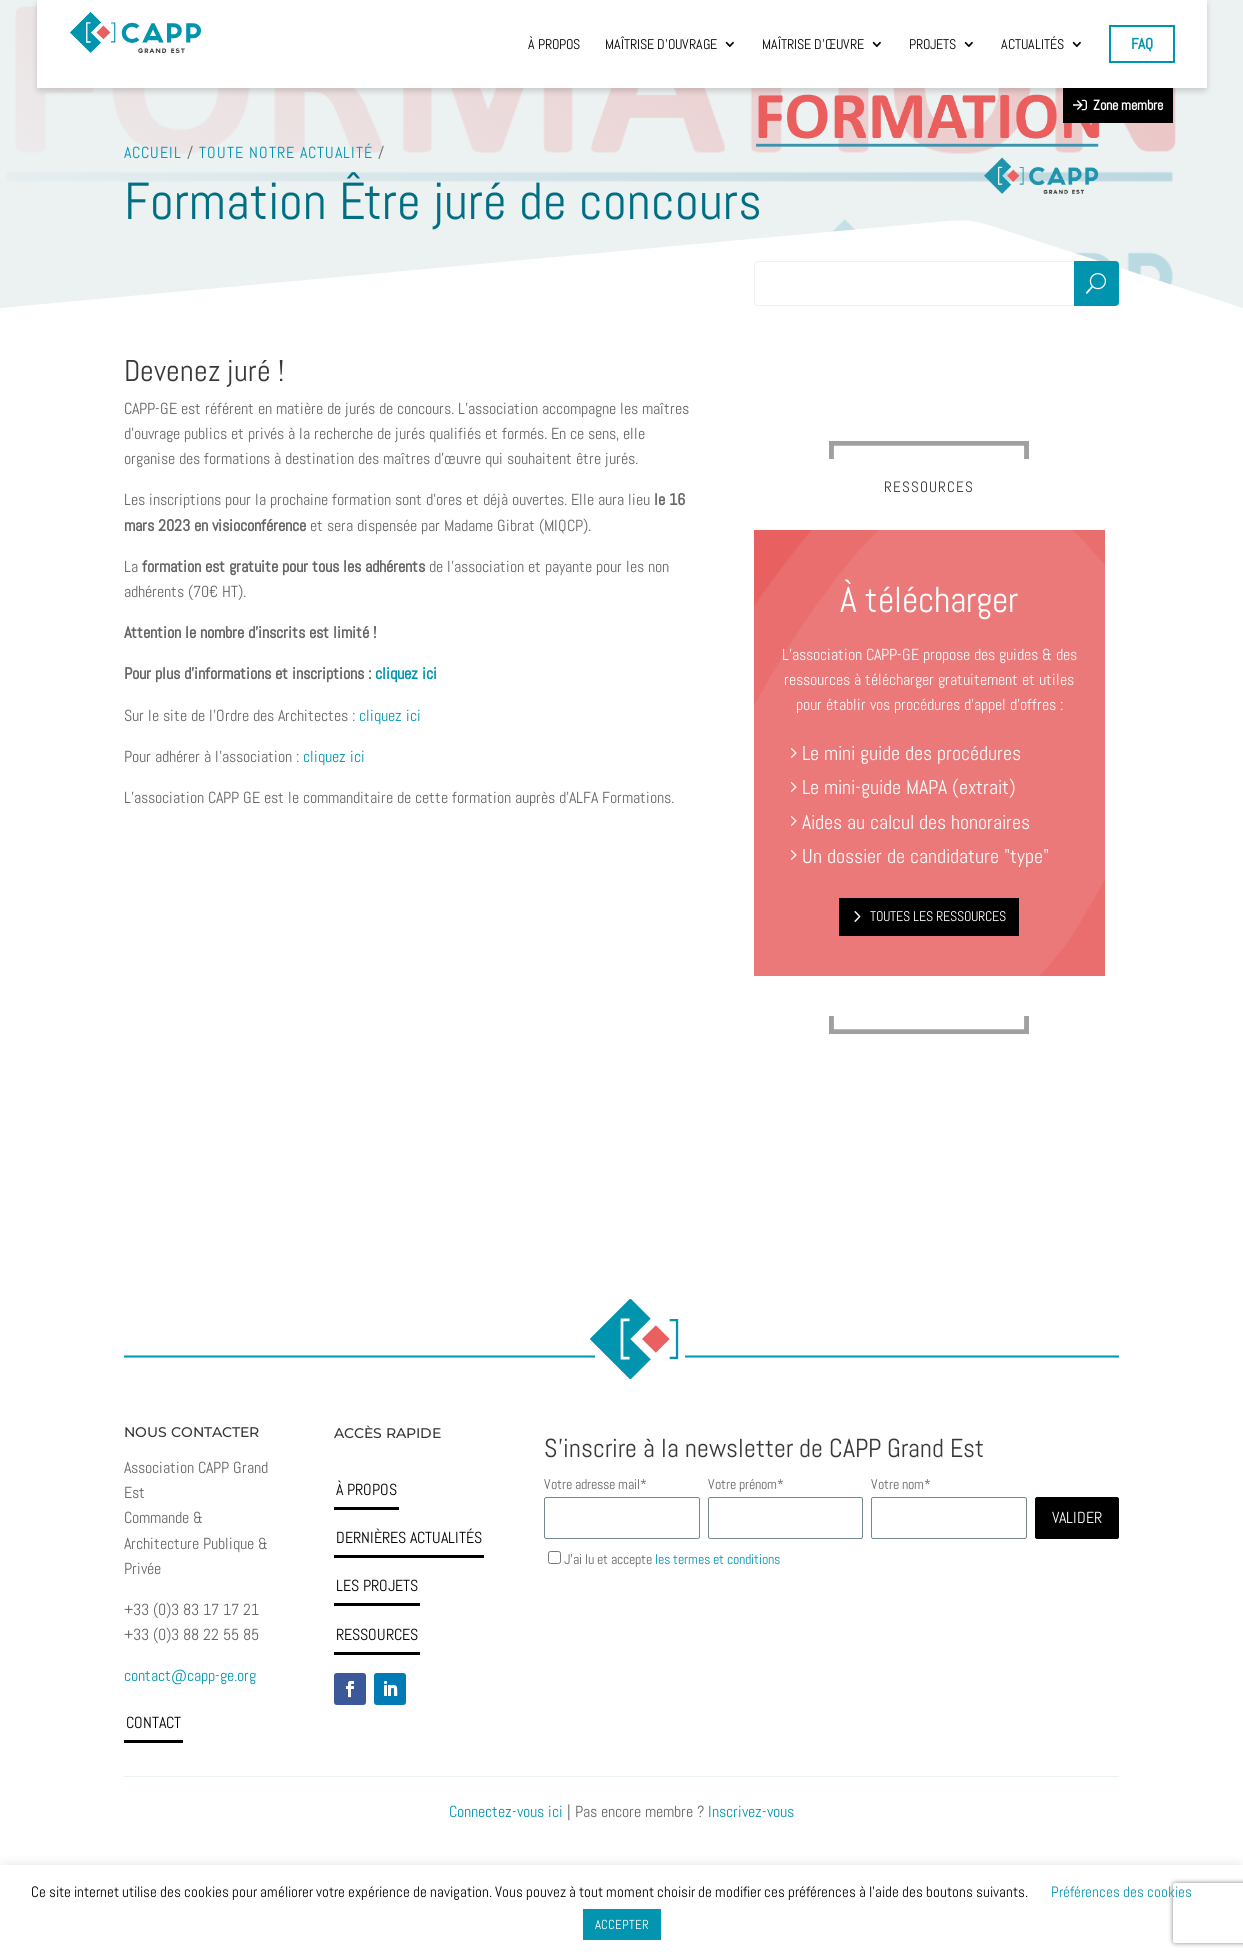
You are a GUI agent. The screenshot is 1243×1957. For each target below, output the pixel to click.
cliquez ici (390, 715)
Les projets (377, 1585)
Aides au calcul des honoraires (910, 822)
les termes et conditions (717, 1559)
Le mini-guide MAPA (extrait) (909, 787)
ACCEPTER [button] (622, 1924)
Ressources (377, 1634)
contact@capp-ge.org (190, 1675)
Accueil (153, 151)
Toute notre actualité (286, 151)
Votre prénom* (745, 1484)
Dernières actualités (409, 1537)
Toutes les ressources (938, 916)
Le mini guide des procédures (911, 753)
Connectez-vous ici (506, 1811)
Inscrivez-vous (751, 1811)
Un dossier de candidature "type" (920, 856)
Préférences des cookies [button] (1121, 1891)
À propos (366, 1489)
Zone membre (1118, 105)
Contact (153, 1722)
